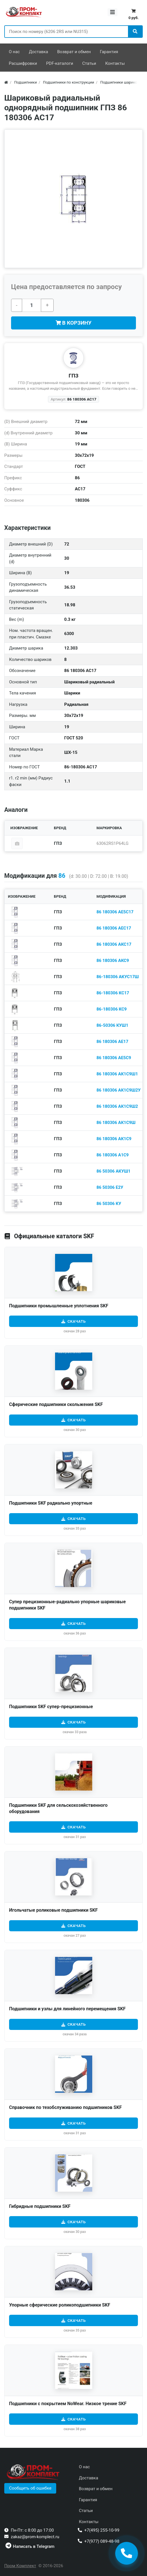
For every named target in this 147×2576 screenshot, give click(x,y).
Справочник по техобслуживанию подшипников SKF (65, 2107)
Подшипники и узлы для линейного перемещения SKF (67, 2008)
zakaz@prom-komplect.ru (35, 2536)
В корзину (74, 323)
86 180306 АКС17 (113, 944)
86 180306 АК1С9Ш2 (117, 1106)
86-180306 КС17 (112, 992)
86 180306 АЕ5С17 (114, 911)
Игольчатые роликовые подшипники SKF (53, 1910)
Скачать (77, 1321)
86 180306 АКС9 (112, 960)
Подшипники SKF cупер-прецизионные (51, 1706)
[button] (30, 2488)
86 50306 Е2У (109, 1187)
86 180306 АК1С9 (113, 1138)
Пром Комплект (20, 2565)
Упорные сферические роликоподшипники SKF (59, 2305)
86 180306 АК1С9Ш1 (117, 1074)
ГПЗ (74, 376)
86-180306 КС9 (111, 1009)
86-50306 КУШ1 (112, 1025)
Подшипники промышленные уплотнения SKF (58, 1305)
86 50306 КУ (108, 1203)
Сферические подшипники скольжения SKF (56, 1404)
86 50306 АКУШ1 (113, 1171)
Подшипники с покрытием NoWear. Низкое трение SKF (68, 2403)
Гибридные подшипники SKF (39, 2206)
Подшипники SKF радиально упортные (50, 1503)
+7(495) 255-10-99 (101, 2530)
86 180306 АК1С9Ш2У (118, 1090)
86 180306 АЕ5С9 (113, 1057)
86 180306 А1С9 (112, 1155)
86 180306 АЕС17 (113, 928)
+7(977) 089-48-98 (101, 2541)
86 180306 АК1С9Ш (115, 1122)
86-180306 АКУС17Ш (117, 976)
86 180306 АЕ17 (112, 1041)
